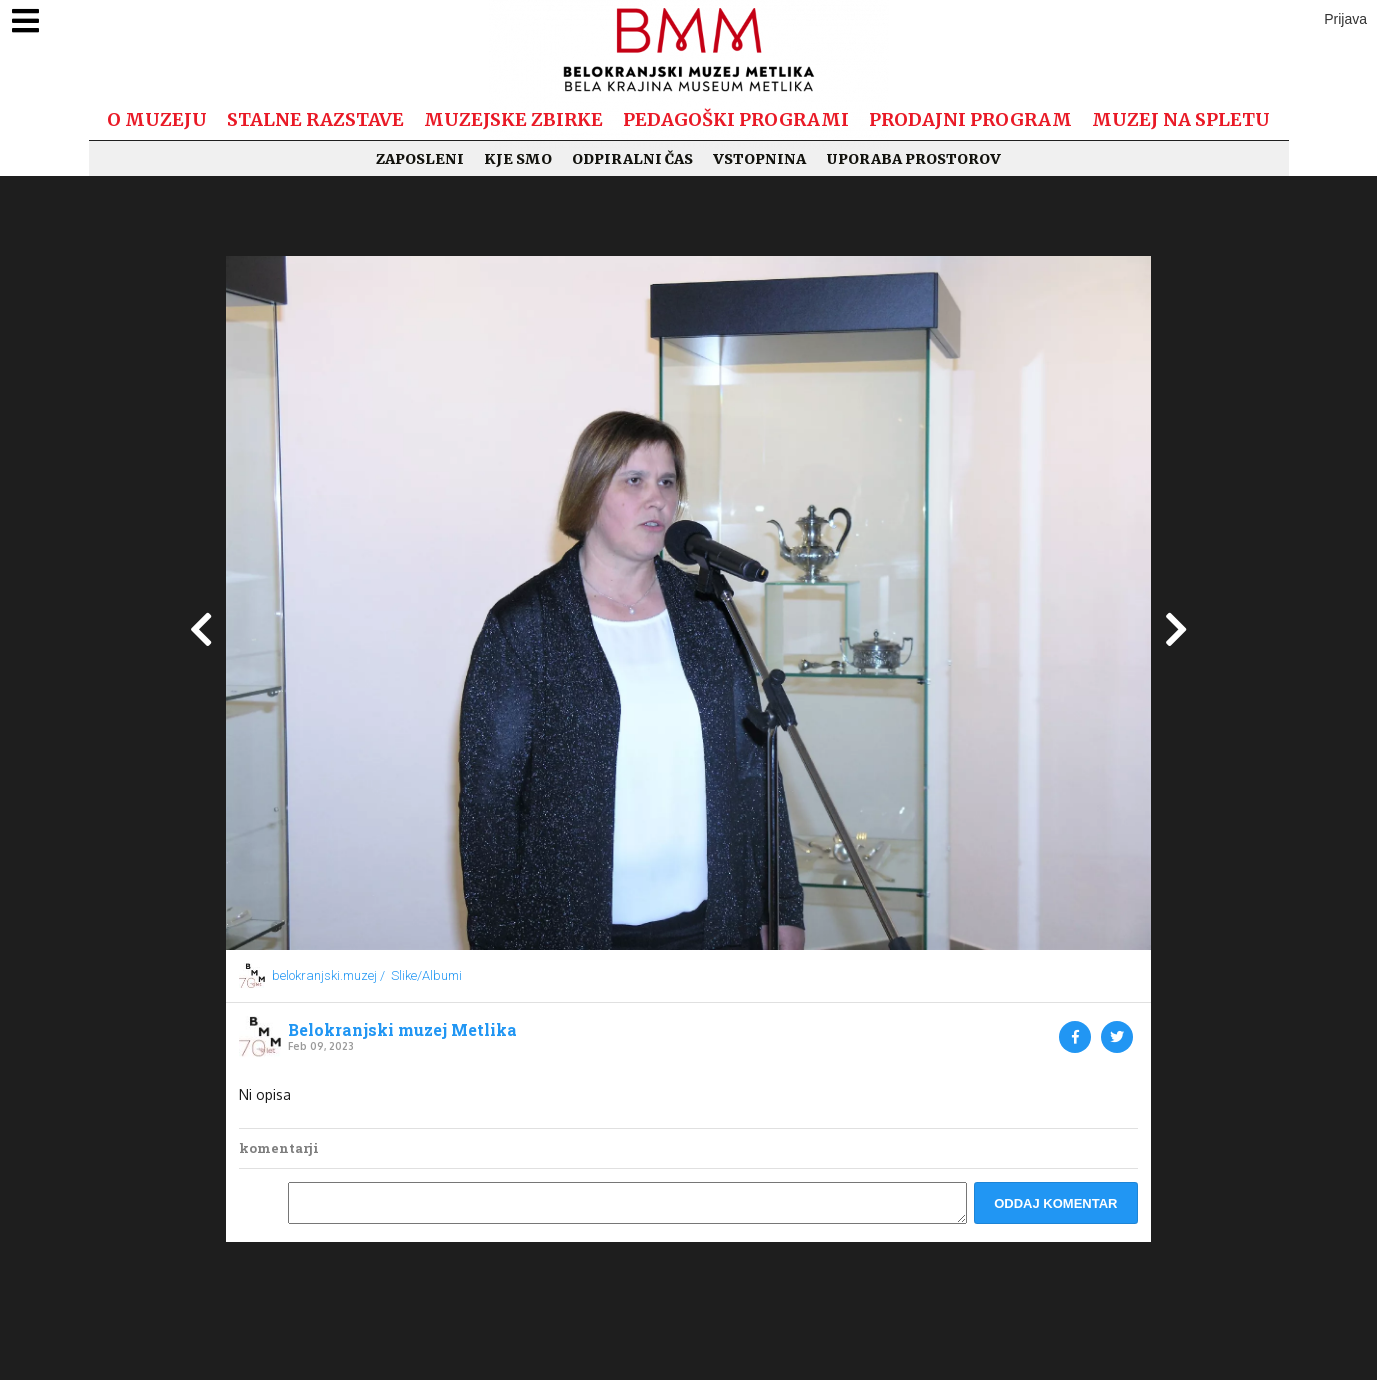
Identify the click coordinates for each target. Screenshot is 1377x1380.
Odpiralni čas (632, 159)
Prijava (1345, 19)
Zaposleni (420, 159)
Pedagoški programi (736, 119)
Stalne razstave (315, 119)
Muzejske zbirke (513, 119)
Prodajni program (970, 119)
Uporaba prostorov (913, 159)
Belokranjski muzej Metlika (402, 1030)
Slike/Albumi (426, 975)
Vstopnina (759, 159)
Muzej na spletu (1181, 119)
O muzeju (157, 119)
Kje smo (518, 159)
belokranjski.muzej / (328, 975)
